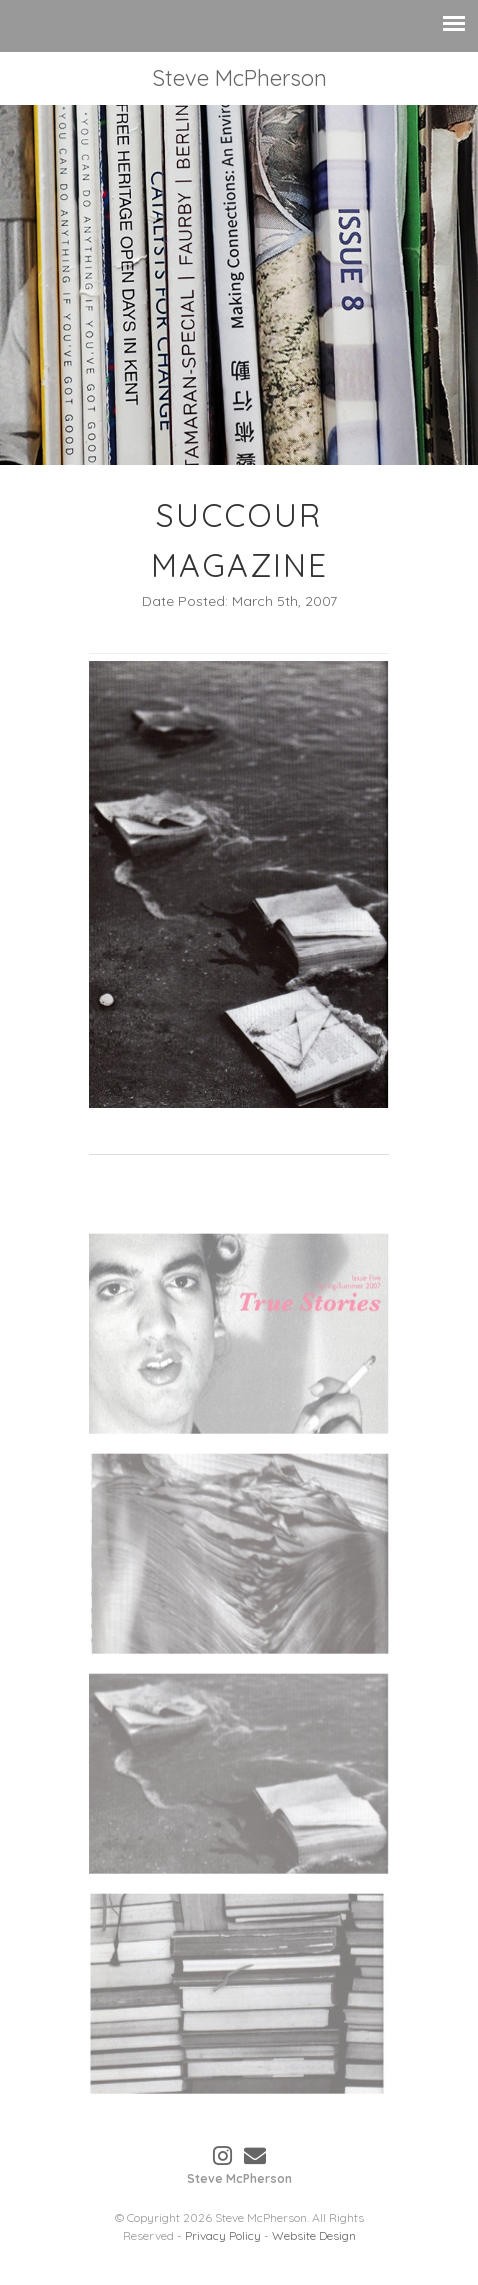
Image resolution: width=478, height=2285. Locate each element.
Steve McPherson (239, 78)
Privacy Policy (223, 2235)
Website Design (314, 2235)
